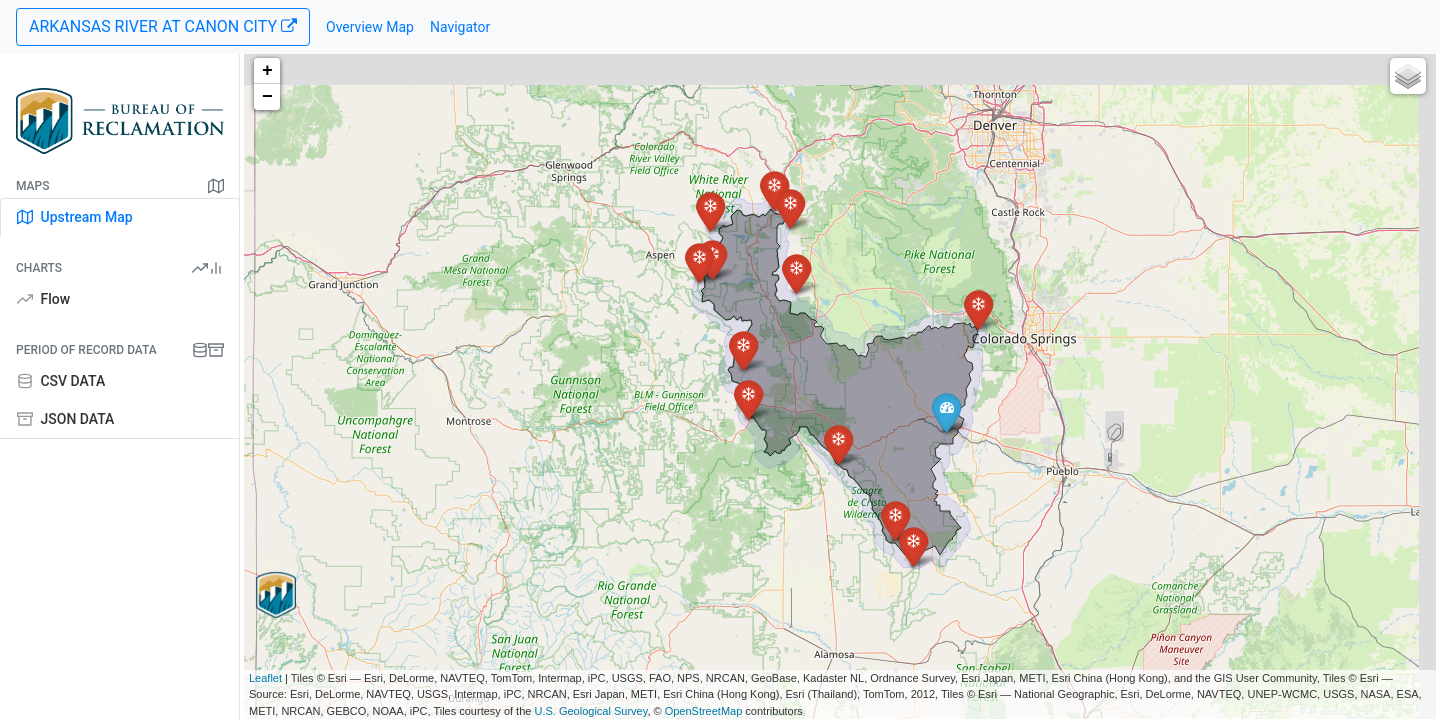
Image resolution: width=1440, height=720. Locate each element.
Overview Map (370, 27)
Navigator (460, 27)
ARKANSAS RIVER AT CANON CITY (163, 26)
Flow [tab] (43, 299)
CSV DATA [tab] (61, 381)
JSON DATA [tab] (65, 419)
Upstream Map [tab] (75, 217)
